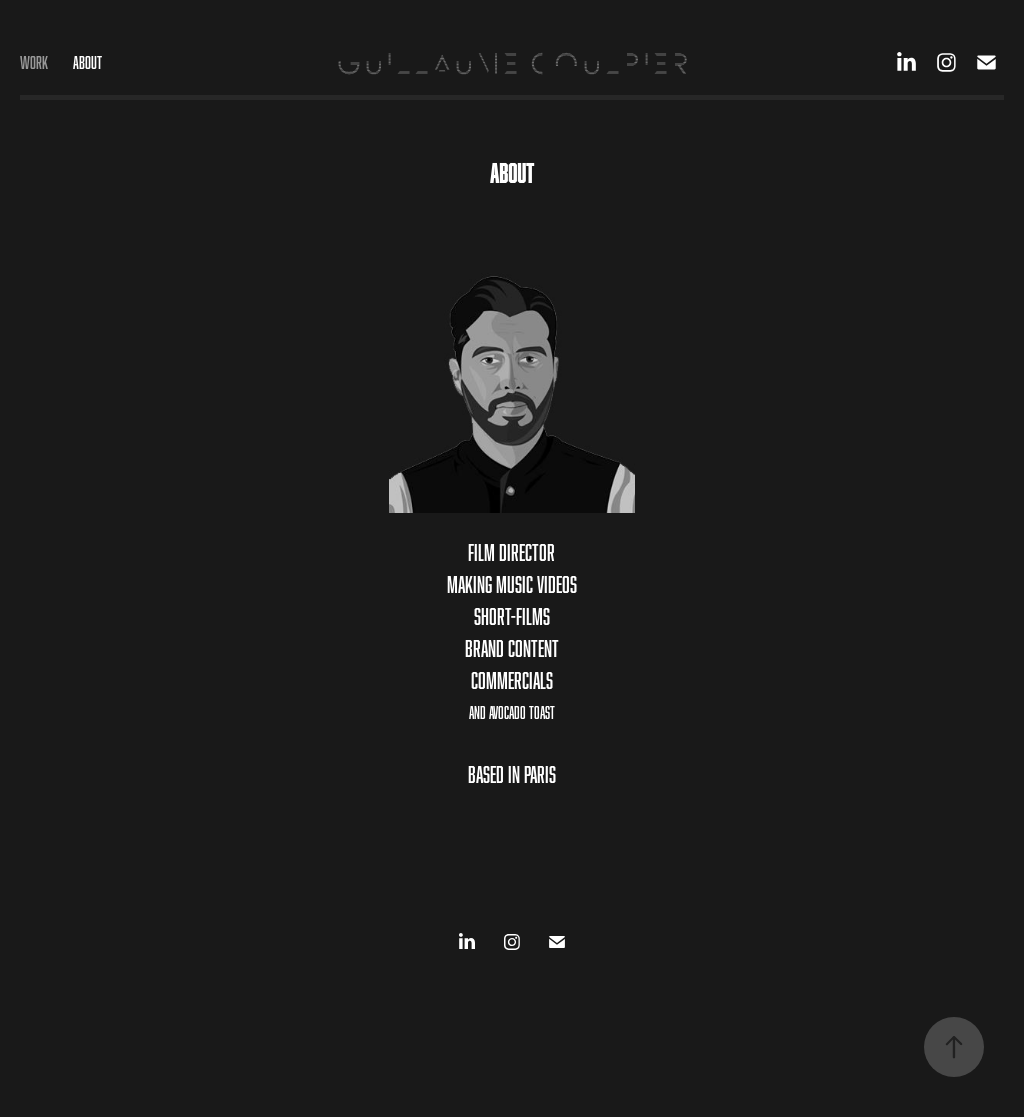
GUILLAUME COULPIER (512, 63)
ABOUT (87, 62)
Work (34, 62)
